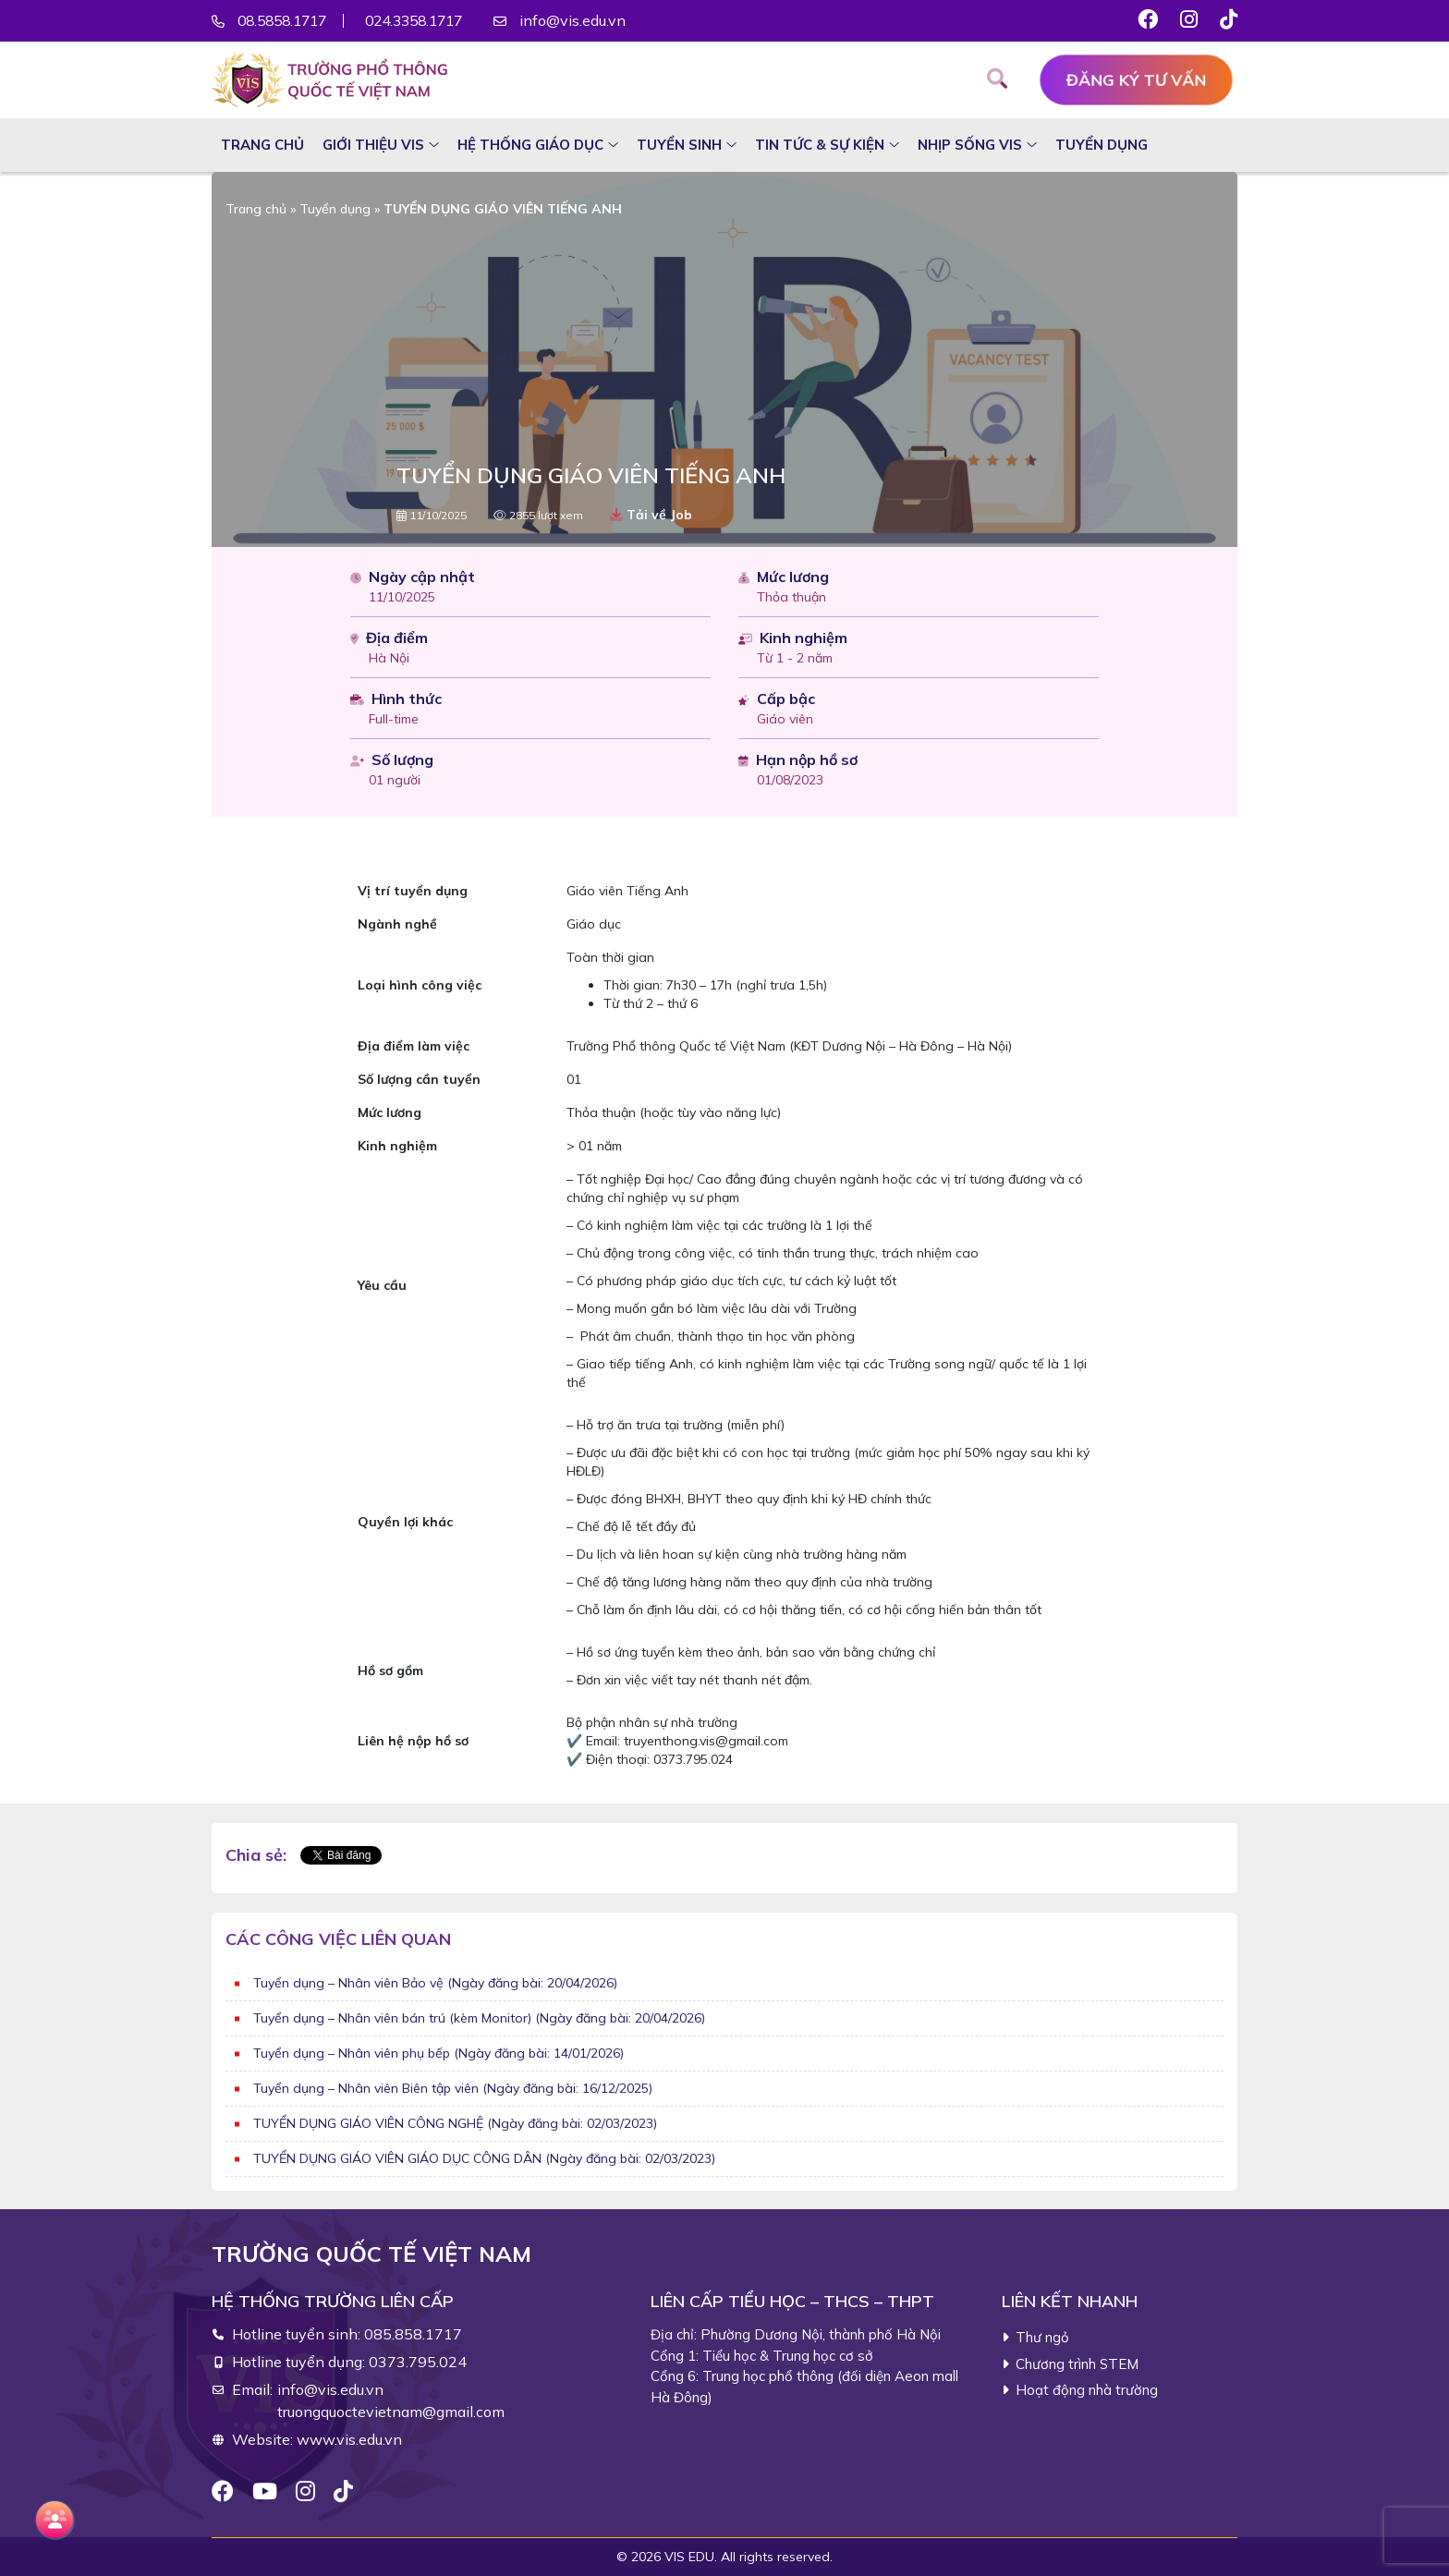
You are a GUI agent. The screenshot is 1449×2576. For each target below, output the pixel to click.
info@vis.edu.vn (594, 21)
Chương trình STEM (1077, 2364)
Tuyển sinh (679, 144)
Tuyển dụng (1101, 144)
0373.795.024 (418, 2361)
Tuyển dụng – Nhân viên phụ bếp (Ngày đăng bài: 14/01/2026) (438, 2053)
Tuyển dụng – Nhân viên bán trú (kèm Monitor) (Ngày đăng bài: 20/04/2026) (479, 2018)
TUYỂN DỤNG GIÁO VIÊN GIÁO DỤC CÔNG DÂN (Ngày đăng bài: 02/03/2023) (484, 2158)
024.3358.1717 (429, 21)
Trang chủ (262, 144)
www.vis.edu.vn (349, 2439)
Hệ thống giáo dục (530, 144)
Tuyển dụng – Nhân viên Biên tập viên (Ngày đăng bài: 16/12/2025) (452, 2088)
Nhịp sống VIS (970, 144)
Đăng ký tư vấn (1136, 80)
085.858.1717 (413, 2334)
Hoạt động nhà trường (1087, 2390)
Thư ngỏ (1042, 2337)
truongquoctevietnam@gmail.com (391, 2411)
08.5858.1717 (286, 21)
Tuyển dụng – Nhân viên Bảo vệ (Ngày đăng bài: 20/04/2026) (435, 1983)
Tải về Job (651, 514)
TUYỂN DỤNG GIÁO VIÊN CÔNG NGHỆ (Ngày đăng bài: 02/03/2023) (455, 2123)
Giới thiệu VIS (373, 144)
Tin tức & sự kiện (819, 144)
